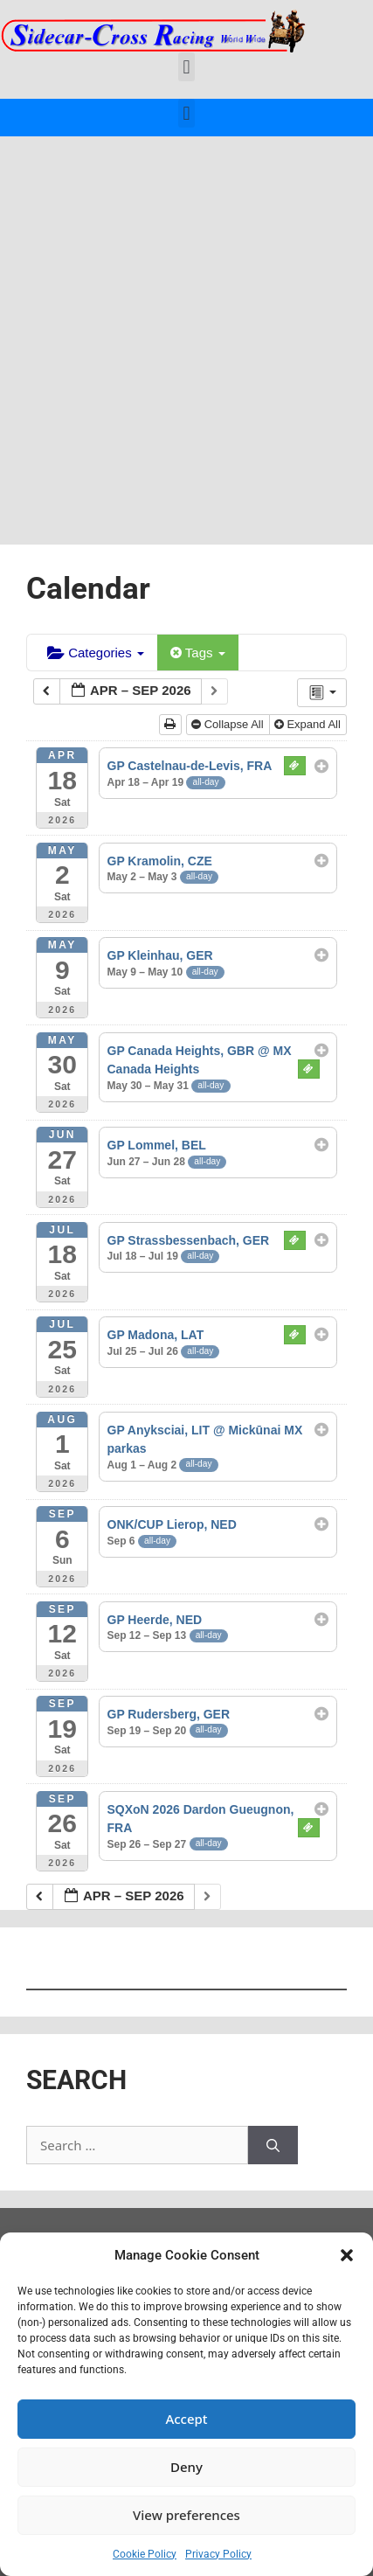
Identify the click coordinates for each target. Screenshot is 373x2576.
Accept (186, 2418)
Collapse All (228, 724)
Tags (197, 652)
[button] (347, 2255)
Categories (95, 652)
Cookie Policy (144, 2554)
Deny (186, 2466)
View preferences (186, 2515)
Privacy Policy (218, 2554)
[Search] (273, 2145)
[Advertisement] (186, 331)
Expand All (309, 724)
